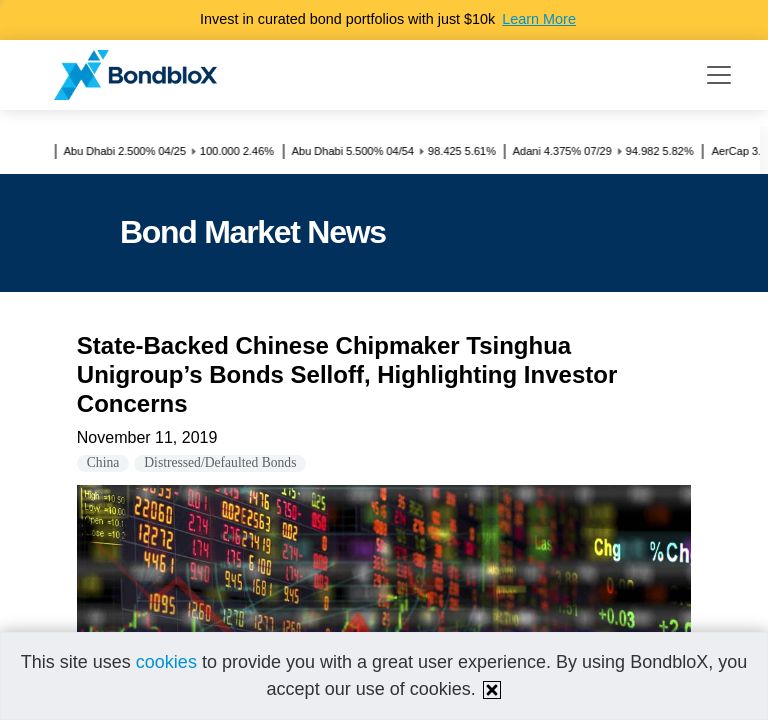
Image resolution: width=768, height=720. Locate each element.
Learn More (539, 19)
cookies (166, 662)
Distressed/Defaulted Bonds (220, 462)
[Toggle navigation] (719, 75)
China (103, 462)
